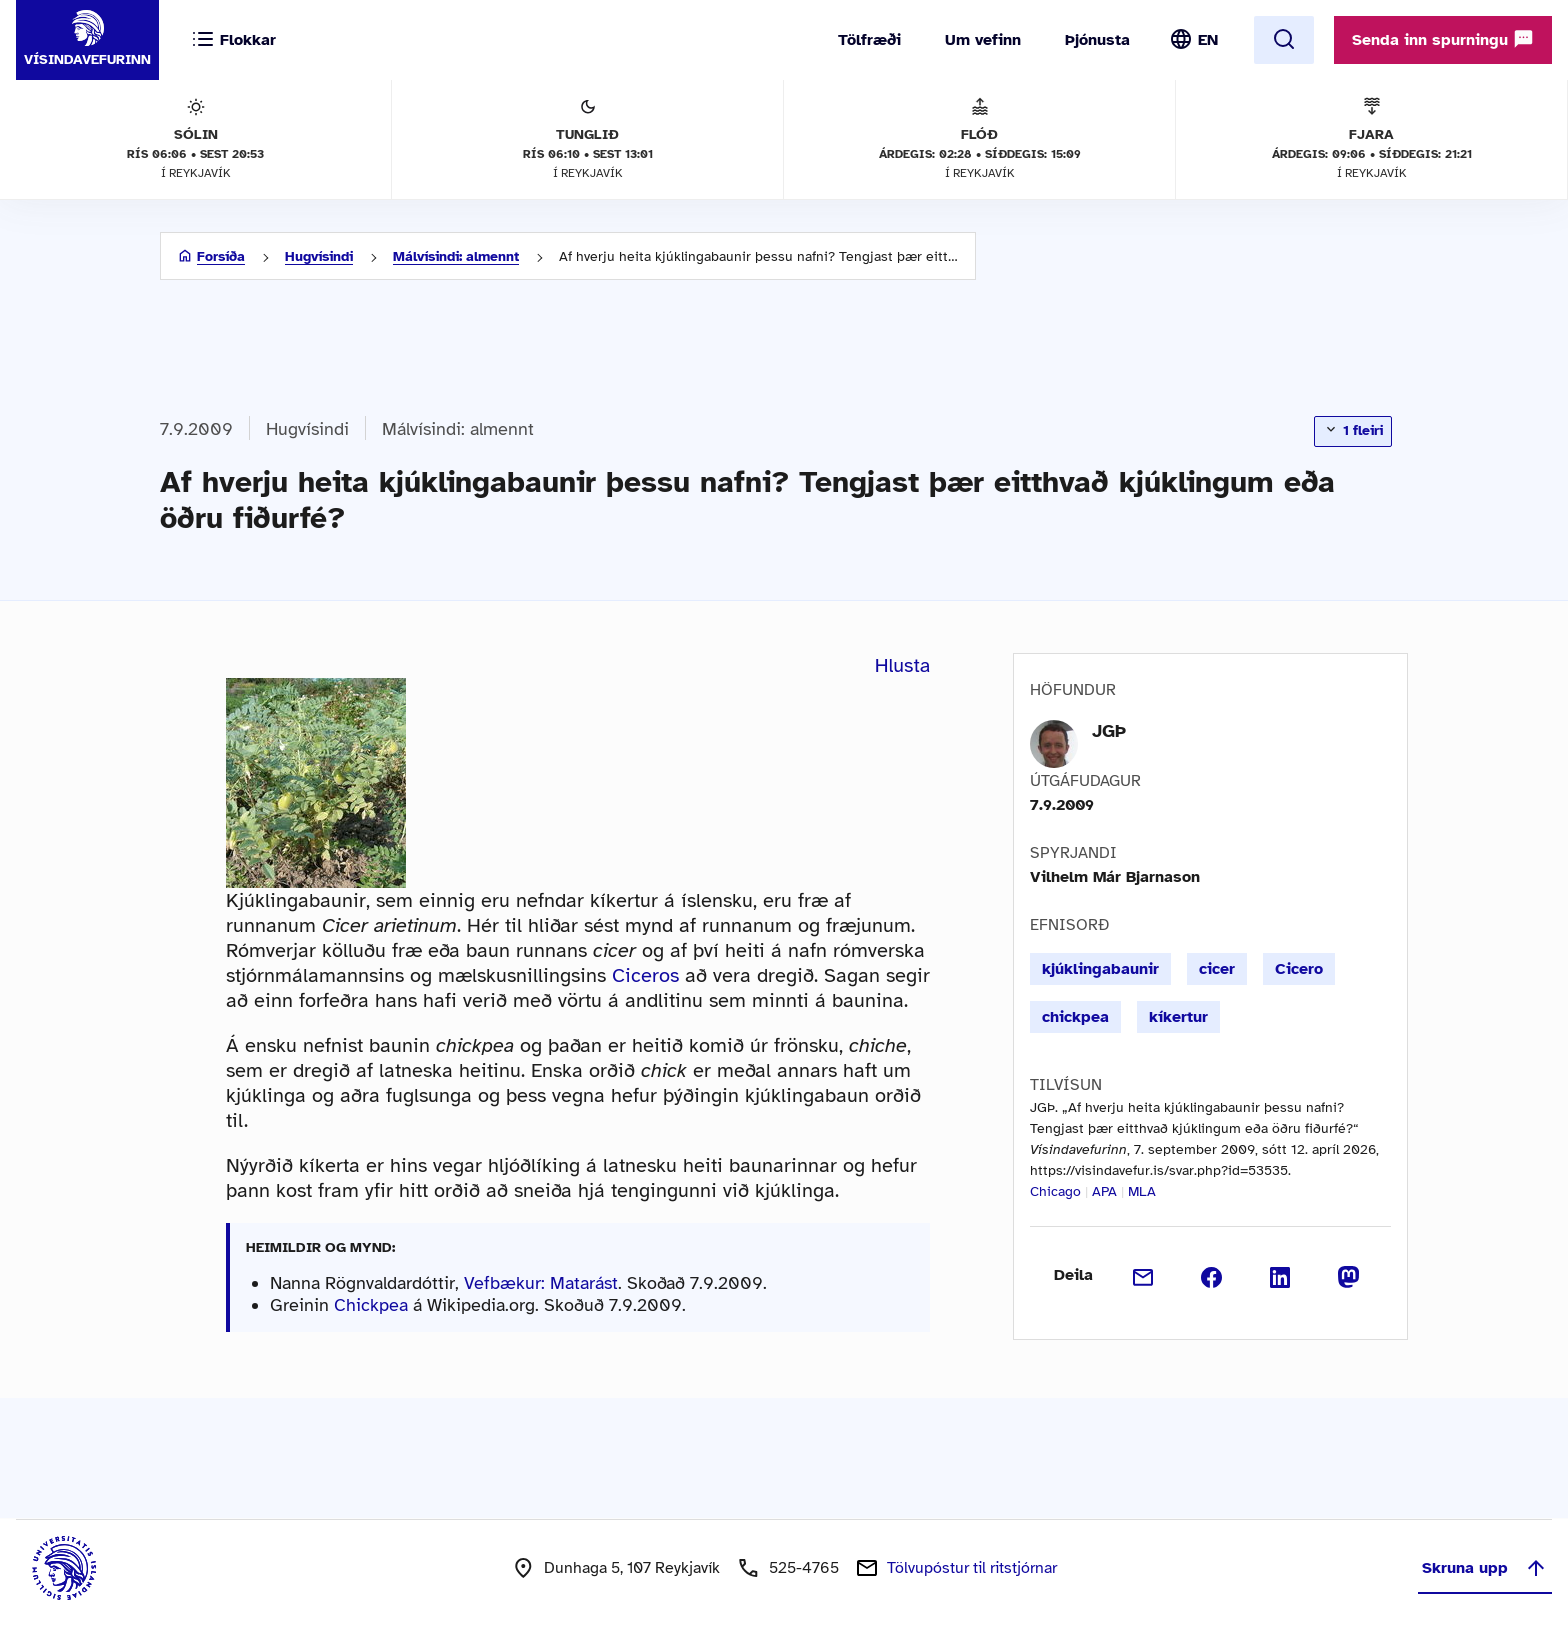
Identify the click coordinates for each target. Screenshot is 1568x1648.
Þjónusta (1097, 40)
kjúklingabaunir (1100, 969)
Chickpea (371, 1305)
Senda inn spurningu (1443, 39)
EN (1208, 40)
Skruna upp (1485, 1568)
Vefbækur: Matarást (541, 1283)
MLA (1142, 1191)
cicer (1217, 969)
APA (1104, 1191)
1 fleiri (1353, 430)
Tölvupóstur (972, 1568)
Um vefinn (983, 40)
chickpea (1075, 1017)
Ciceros (645, 975)
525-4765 (804, 1568)
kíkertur (1178, 1017)
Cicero (1299, 969)
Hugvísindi (319, 256)
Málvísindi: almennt (456, 256)
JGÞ (1109, 731)
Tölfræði (869, 40)
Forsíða (221, 256)
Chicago (1055, 1191)
